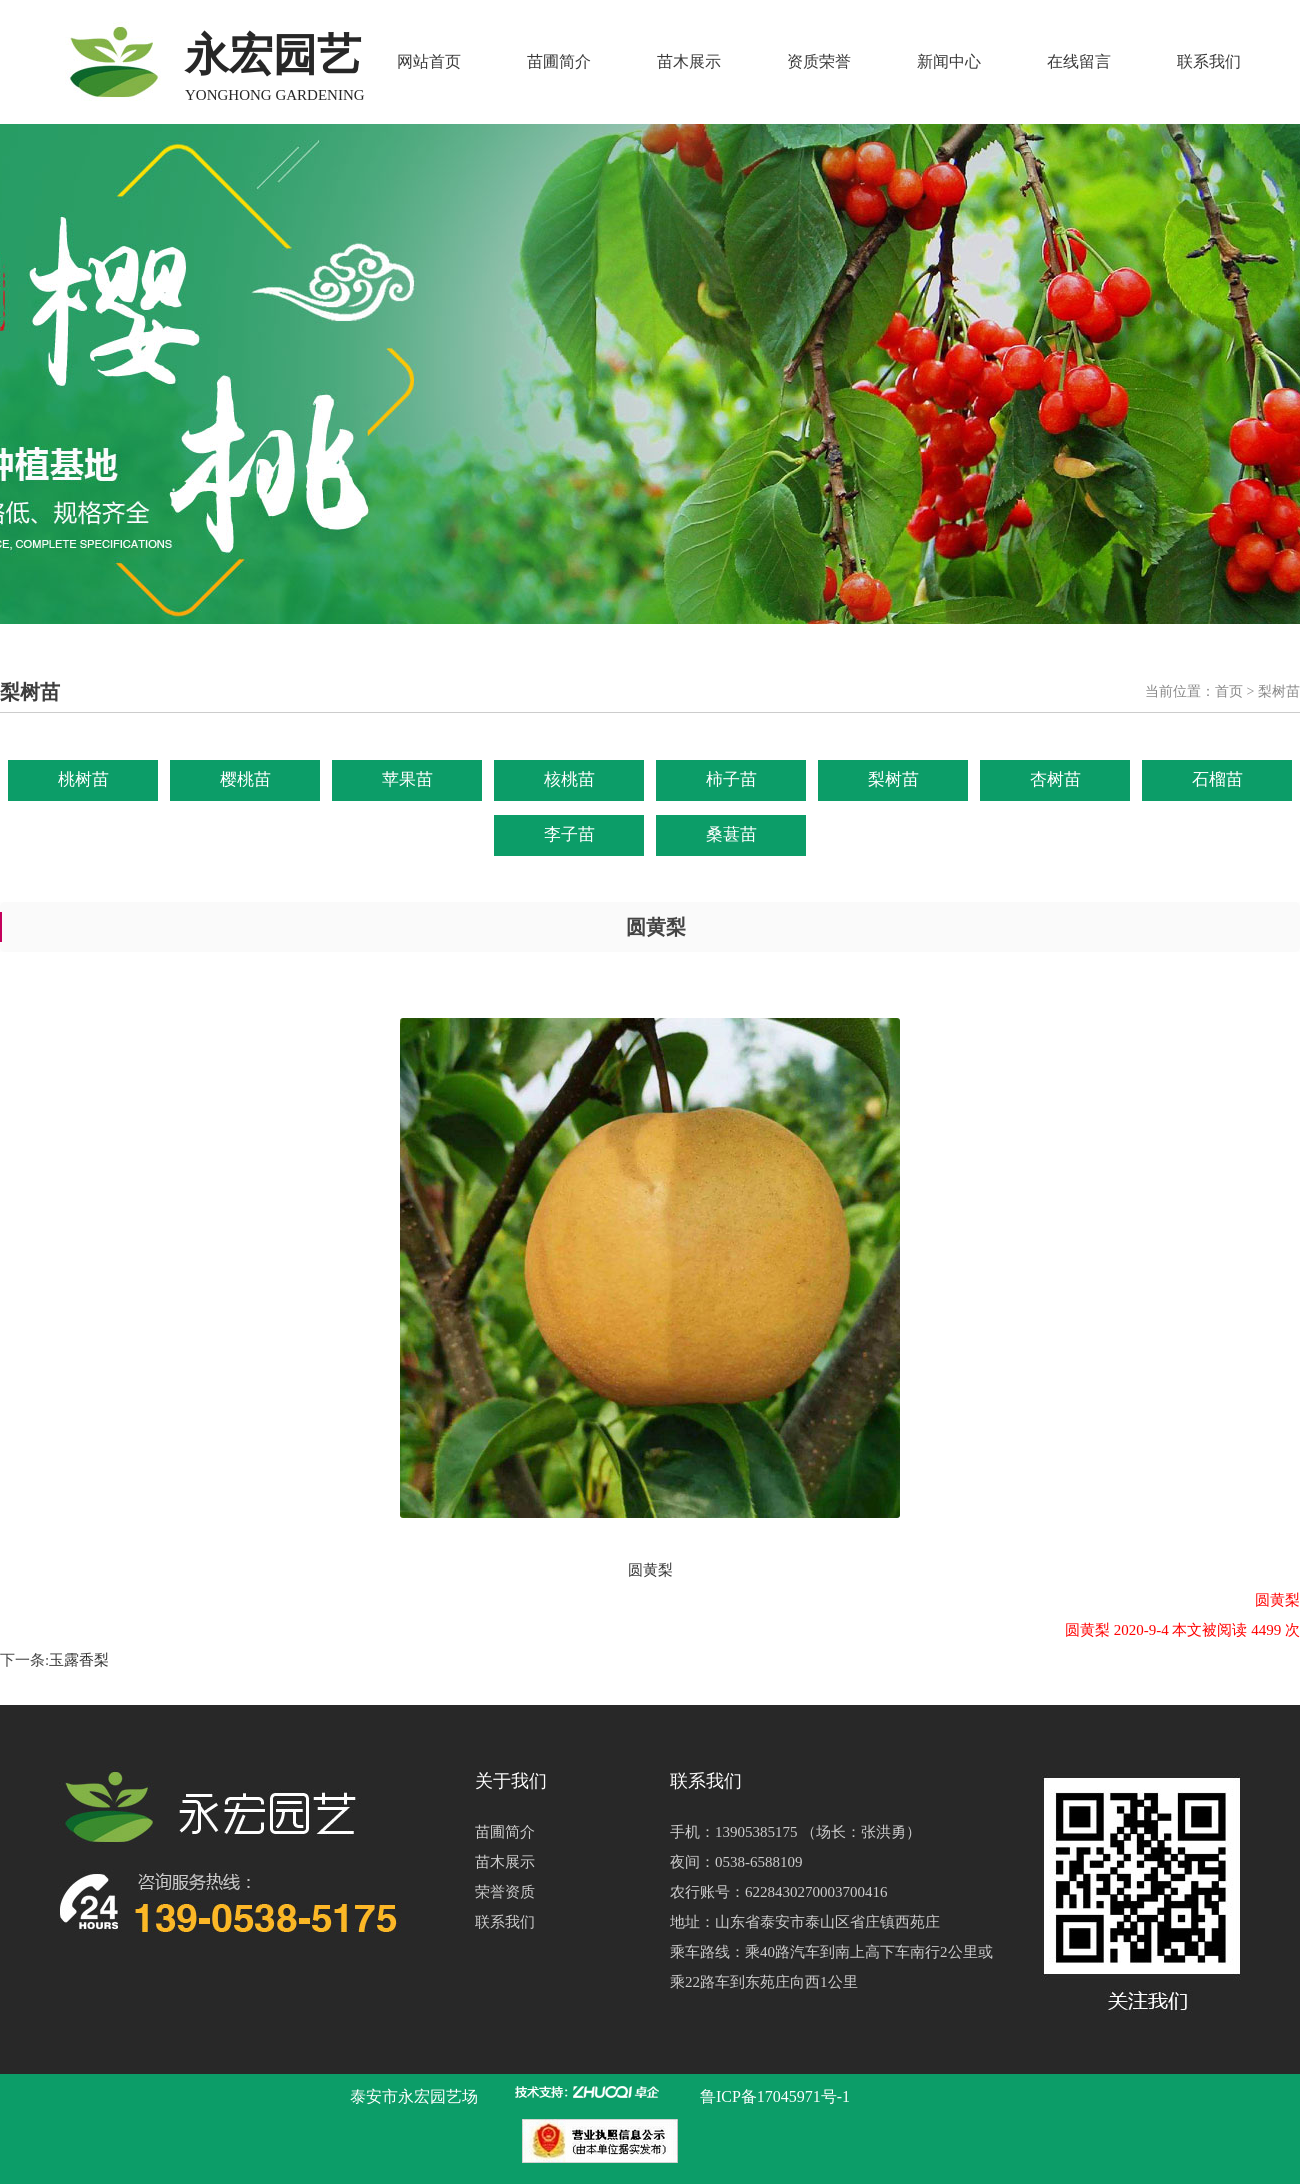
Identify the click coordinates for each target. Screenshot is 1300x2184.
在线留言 (1079, 61)
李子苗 (569, 834)
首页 (1229, 691)
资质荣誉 (819, 61)
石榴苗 (1217, 779)
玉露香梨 (79, 1660)
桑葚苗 (731, 834)
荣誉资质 (505, 1892)
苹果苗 (407, 779)
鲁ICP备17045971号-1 (775, 2096)
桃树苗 (83, 779)
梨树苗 (893, 779)
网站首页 (429, 61)
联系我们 (1209, 61)
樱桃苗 (245, 779)
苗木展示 (689, 61)
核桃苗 (569, 779)
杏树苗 (1055, 779)
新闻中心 (949, 61)
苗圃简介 (559, 61)
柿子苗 (731, 779)
